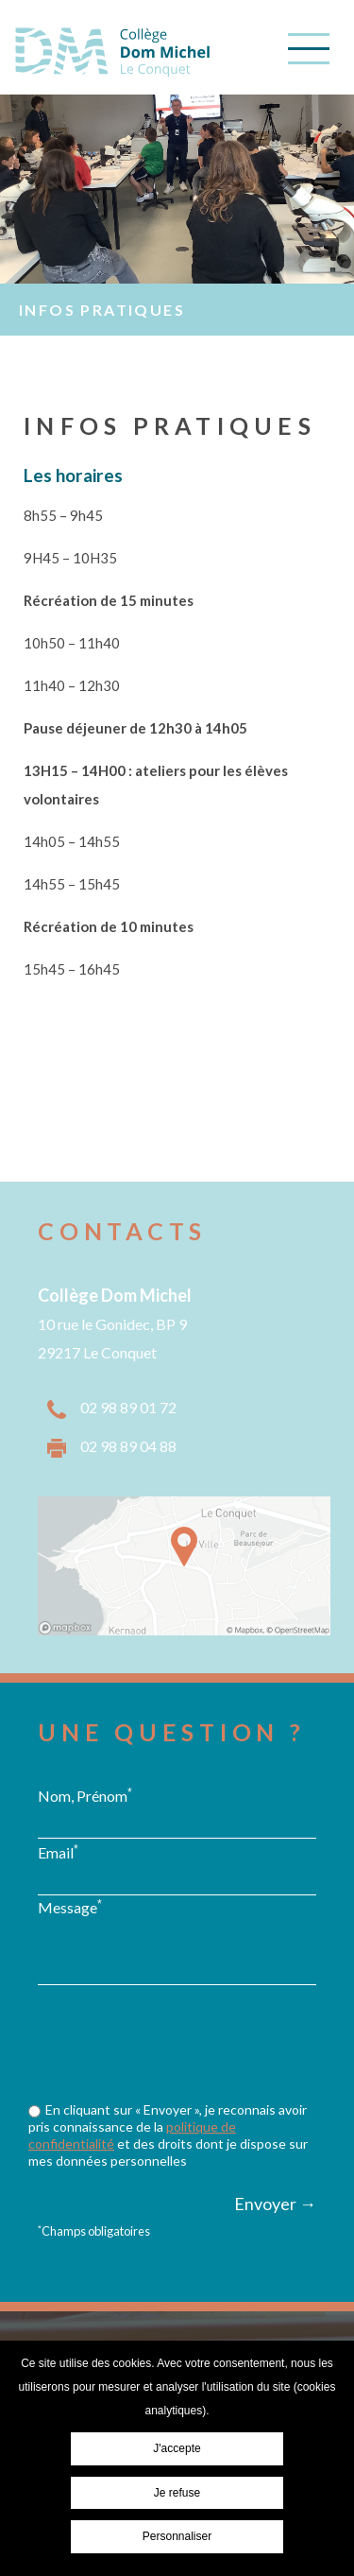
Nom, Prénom (85, 1795)
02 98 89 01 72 (128, 1407)
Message (70, 1906)
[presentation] (181, 2080)
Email (58, 1851)
